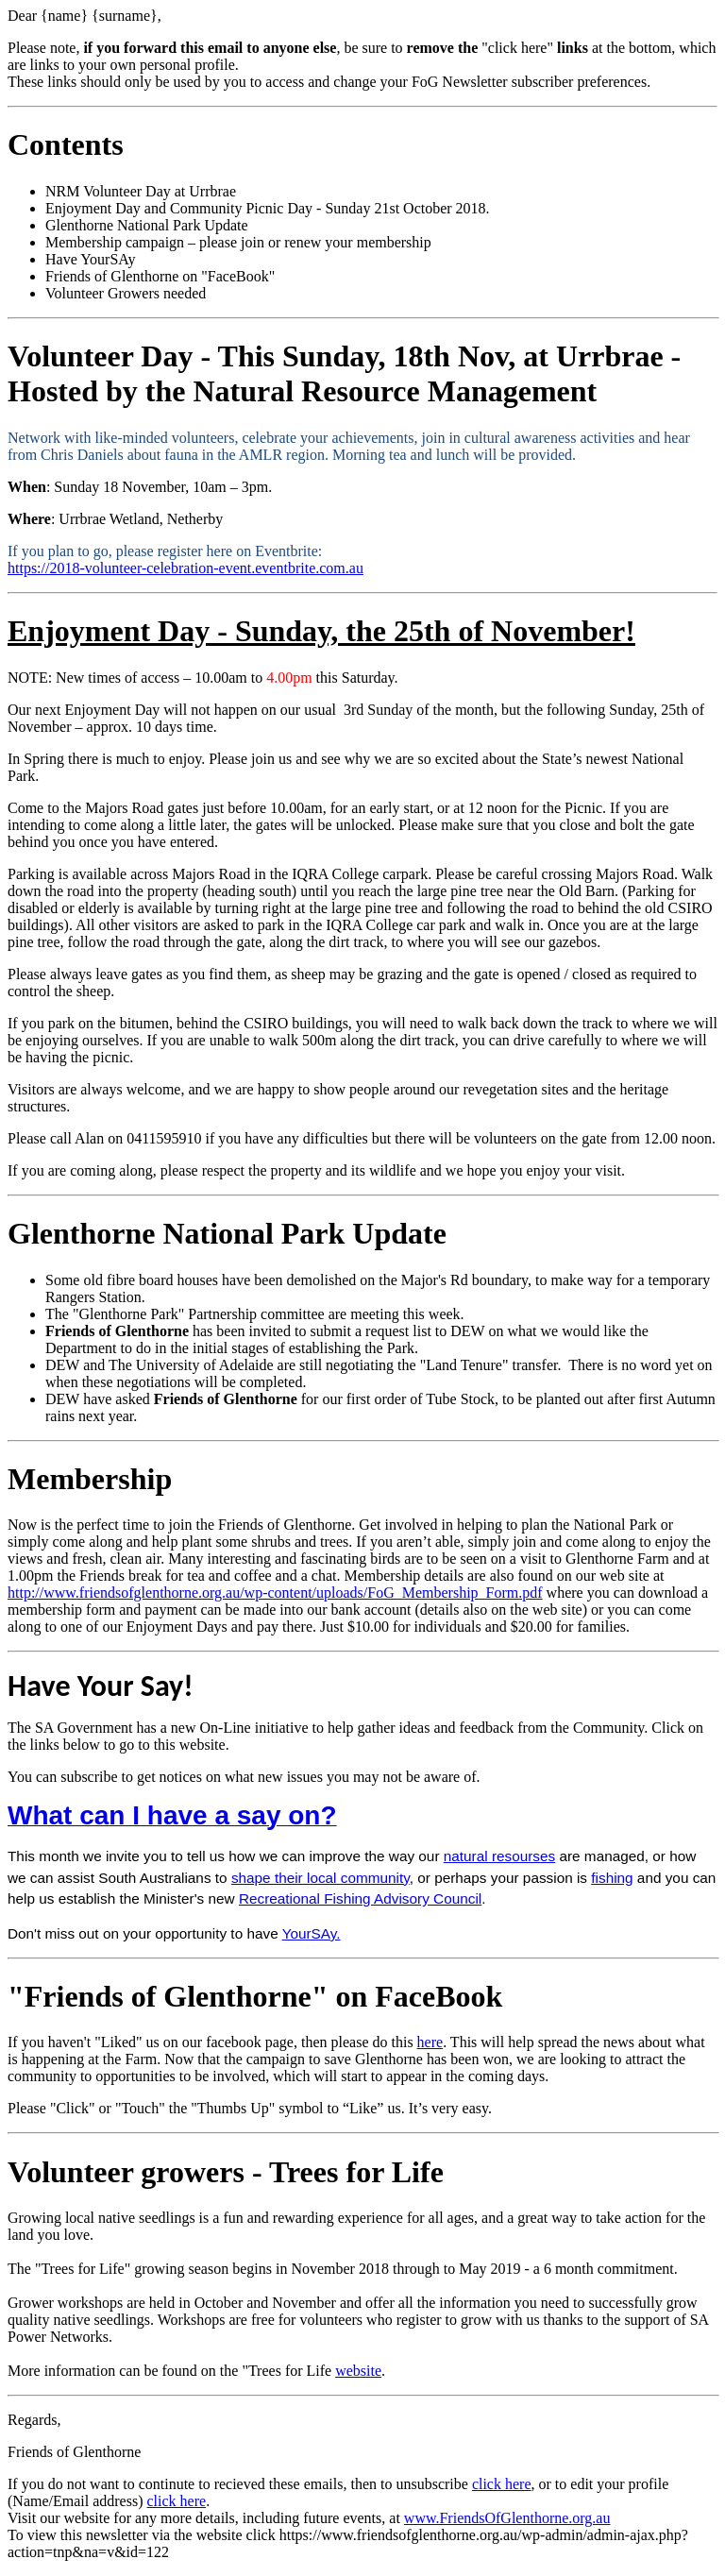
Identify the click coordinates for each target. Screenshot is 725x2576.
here (430, 2042)
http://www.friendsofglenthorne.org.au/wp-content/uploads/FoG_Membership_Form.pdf (275, 1593)
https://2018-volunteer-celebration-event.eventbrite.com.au (185, 568)
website (358, 2371)
